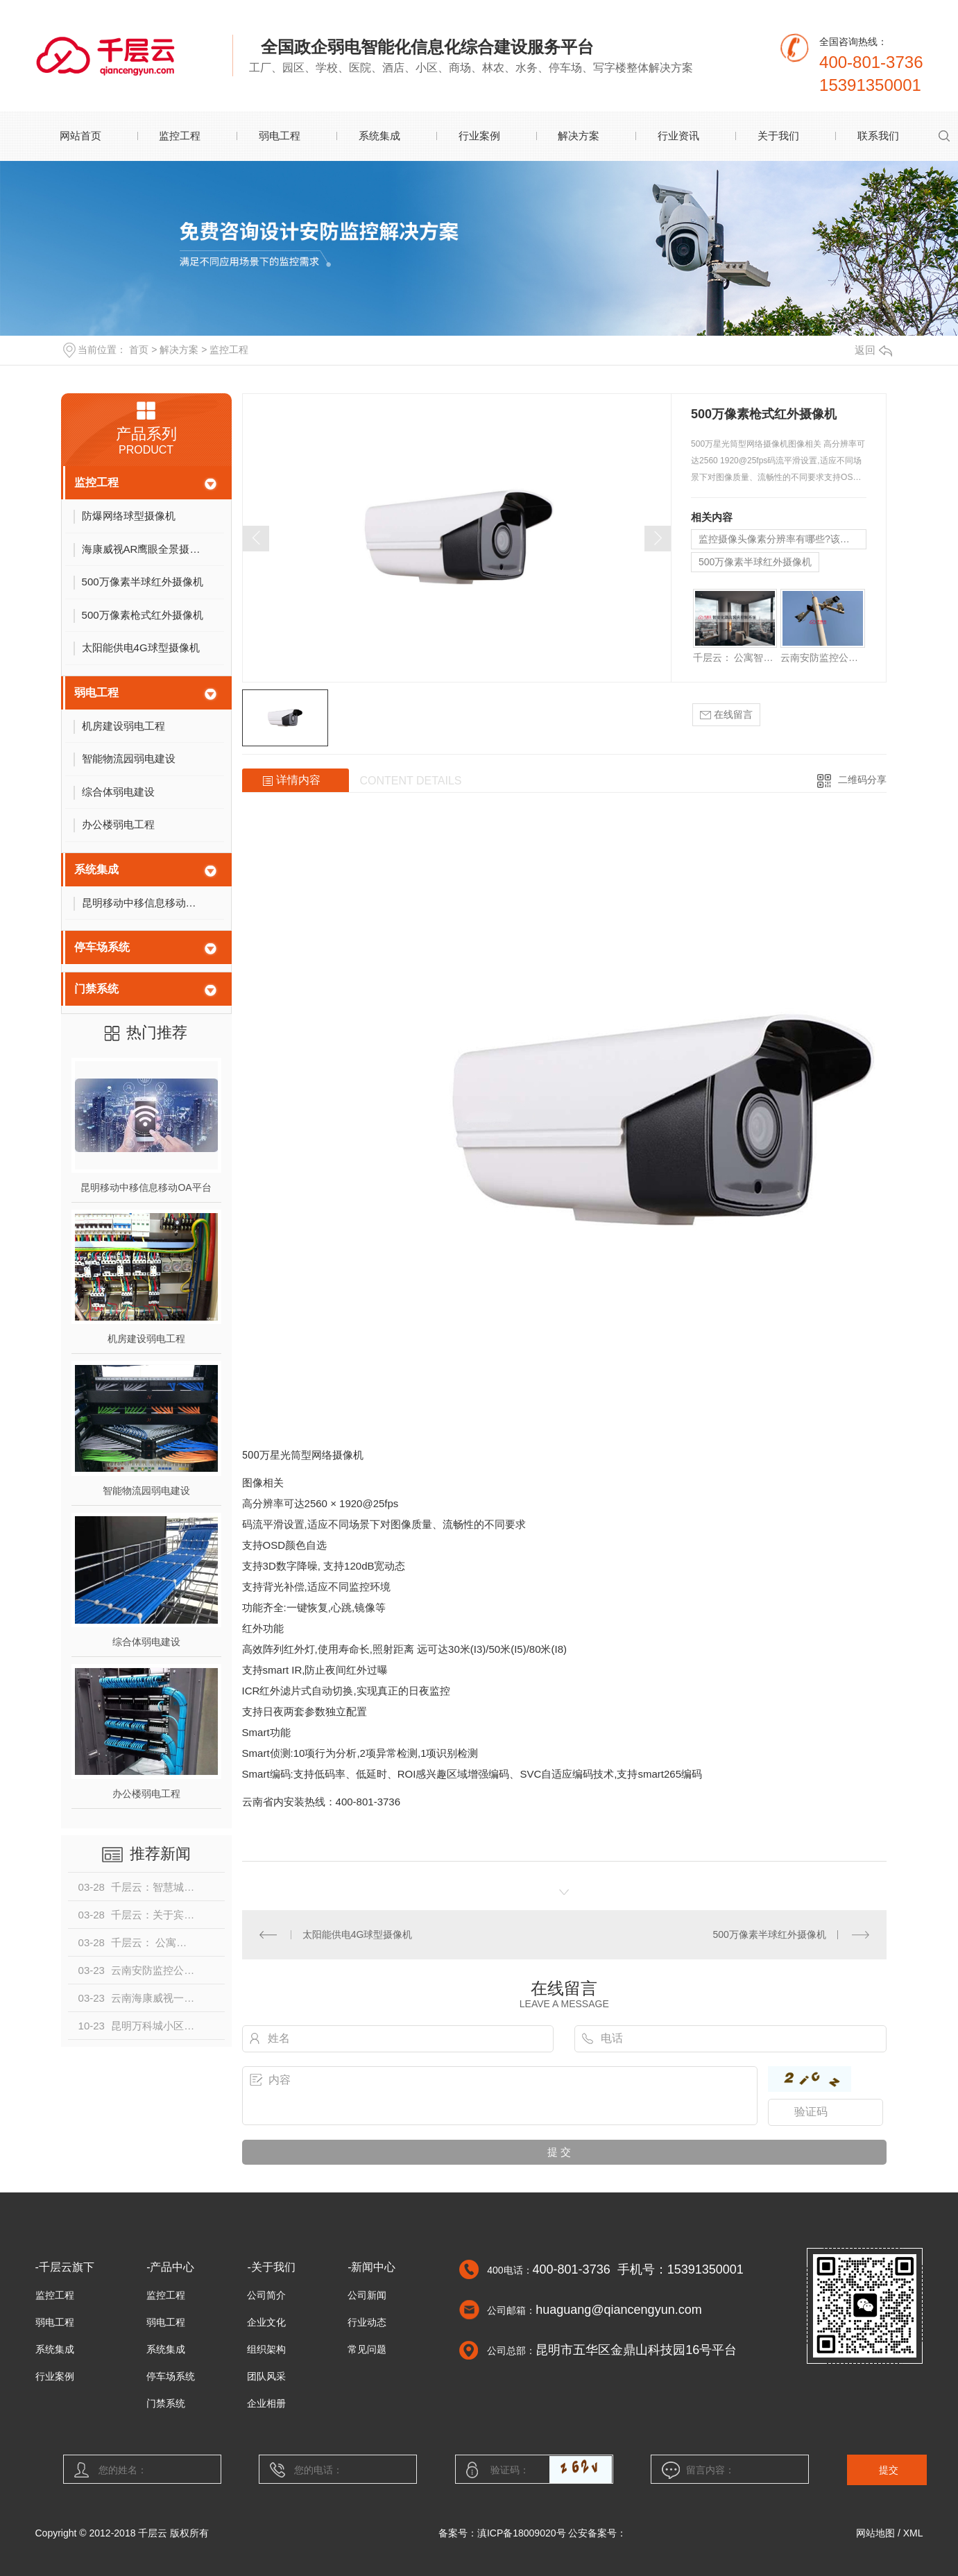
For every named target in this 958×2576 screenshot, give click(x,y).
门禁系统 (96, 989)
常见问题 (367, 2349)
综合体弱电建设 (146, 1641)
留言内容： (730, 2469)
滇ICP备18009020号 (521, 2533)
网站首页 (80, 135)
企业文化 (266, 2322)
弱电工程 (279, 135)
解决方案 (578, 135)
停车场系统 (102, 947)
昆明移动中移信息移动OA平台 (145, 1187)
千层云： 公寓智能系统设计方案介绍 (735, 657)
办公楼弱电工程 (146, 1793)
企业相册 (266, 2403)
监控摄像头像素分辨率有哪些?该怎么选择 (782, 538)
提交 (888, 2469)
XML (913, 2533)
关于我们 (778, 135)
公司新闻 (367, 2295)
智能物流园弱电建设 (146, 1490)
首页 (138, 349)
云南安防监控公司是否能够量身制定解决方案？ (822, 657)
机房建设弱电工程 (146, 1338)
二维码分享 (862, 779)
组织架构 (266, 2349)
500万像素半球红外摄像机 (755, 561)
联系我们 (878, 135)
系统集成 (379, 135)
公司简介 (266, 2295)
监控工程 (179, 135)
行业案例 (479, 135)
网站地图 (875, 2533)
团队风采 (266, 2376)
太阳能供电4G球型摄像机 (357, 1934)
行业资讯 (678, 135)
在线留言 (726, 715)
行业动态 (367, 2322)
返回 (873, 350)
